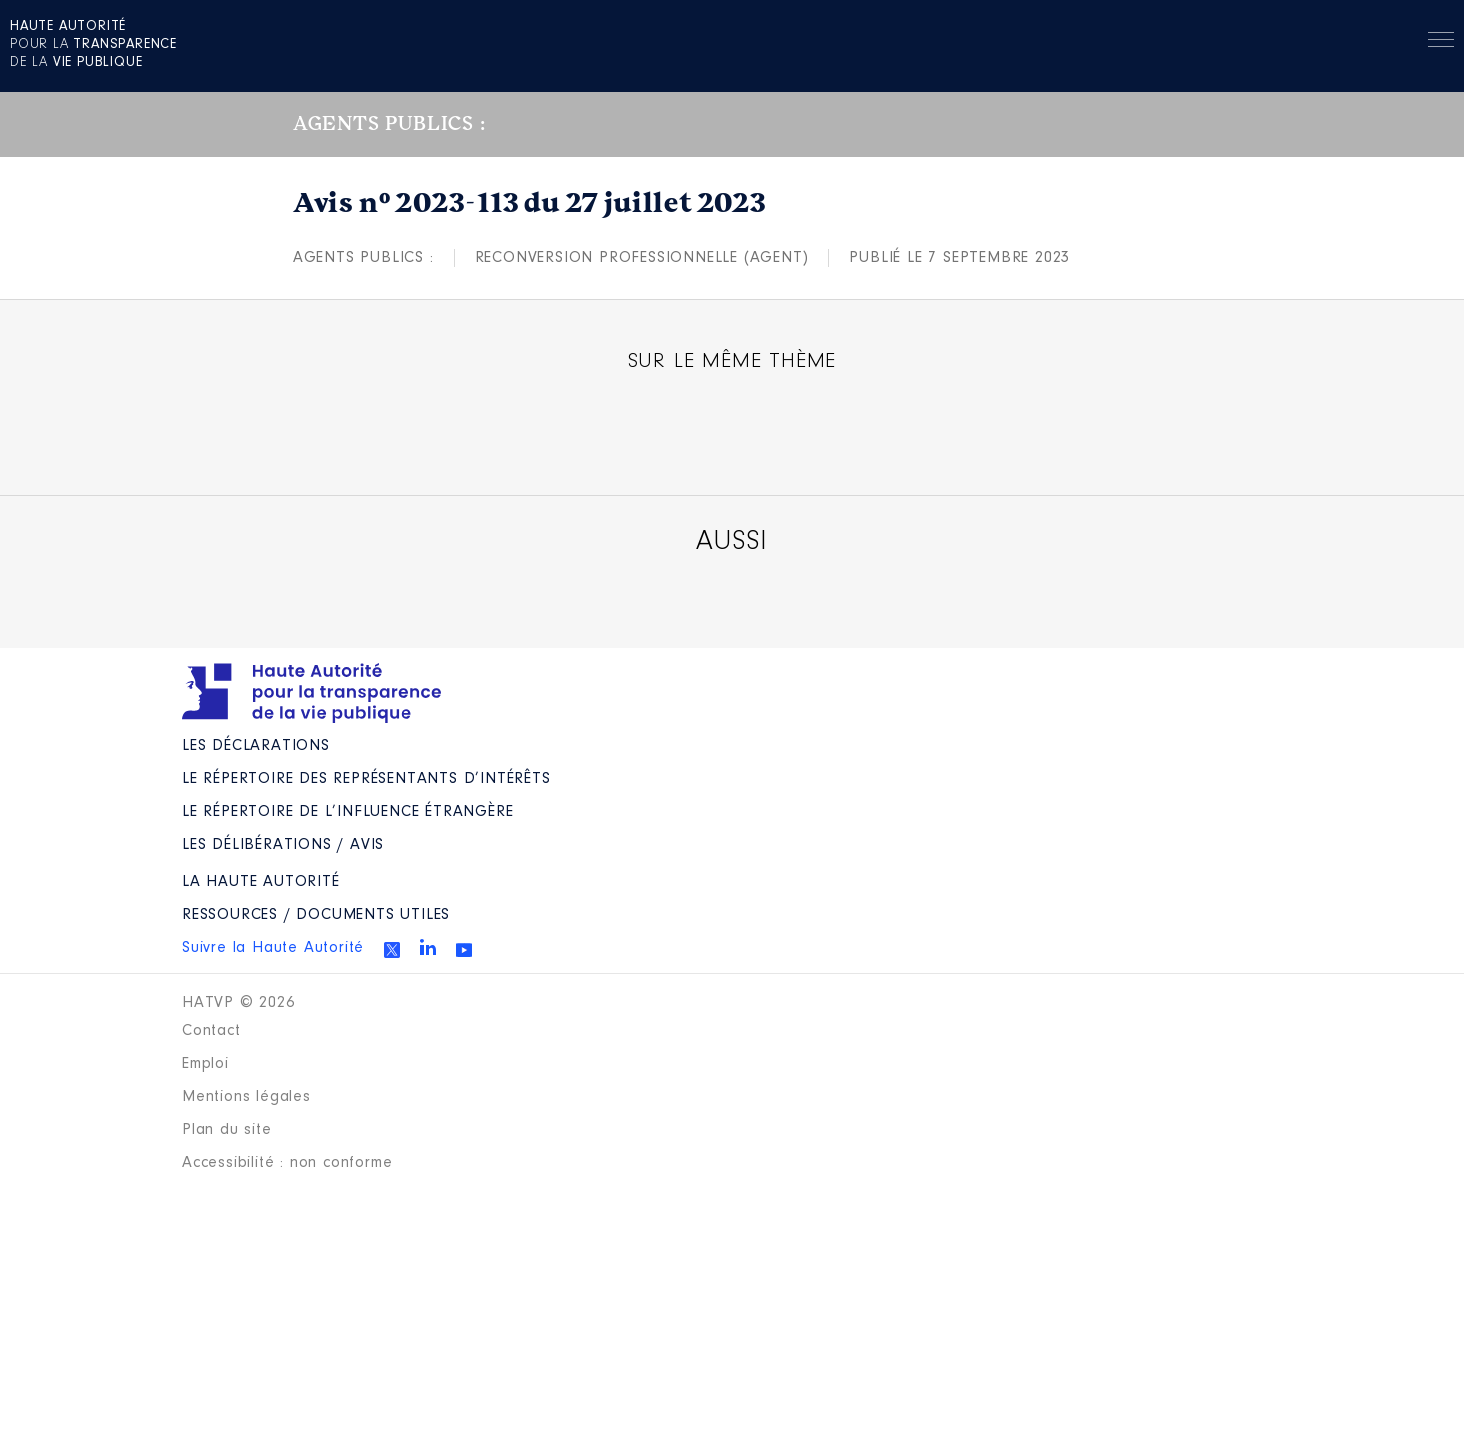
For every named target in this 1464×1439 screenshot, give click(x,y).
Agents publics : (363, 258)
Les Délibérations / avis (283, 845)
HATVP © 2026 (238, 1003)
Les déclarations (256, 746)
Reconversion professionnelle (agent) (642, 258)
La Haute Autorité (261, 882)
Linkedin (428, 947)
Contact (211, 1031)
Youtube (464, 950)
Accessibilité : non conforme (287, 1163)
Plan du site (227, 1130)
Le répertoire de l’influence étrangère (347, 812)
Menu (1441, 43)
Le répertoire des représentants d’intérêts (366, 779)
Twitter (392, 950)
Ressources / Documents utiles (316, 915)
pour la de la (93, 45)
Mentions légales (246, 1097)
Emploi (205, 1064)
